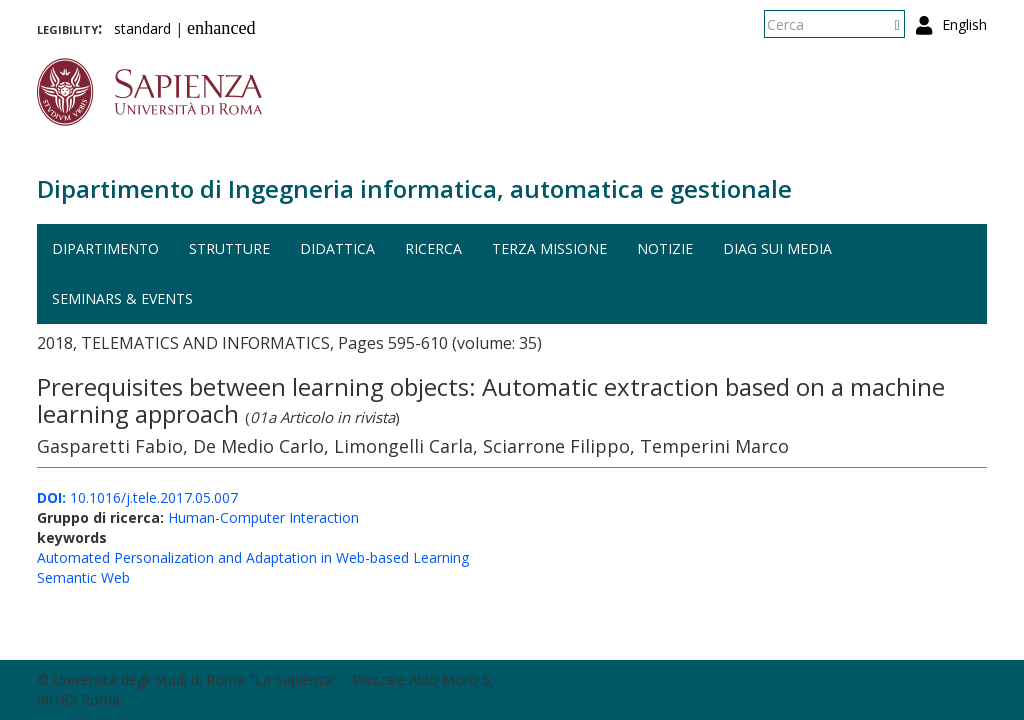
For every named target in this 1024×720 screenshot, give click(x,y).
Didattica (337, 248)
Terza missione (549, 248)
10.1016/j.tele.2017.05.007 (137, 497)
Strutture (229, 248)
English (964, 24)
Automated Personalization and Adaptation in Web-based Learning (253, 557)
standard (142, 28)
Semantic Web (83, 577)
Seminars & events (122, 298)
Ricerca (433, 248)
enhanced (221, 28)
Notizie (665, 248)
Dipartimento (105, 248)
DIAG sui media (777, 248)
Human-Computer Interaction (263, 517)
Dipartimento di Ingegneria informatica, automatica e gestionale (414, 188)
